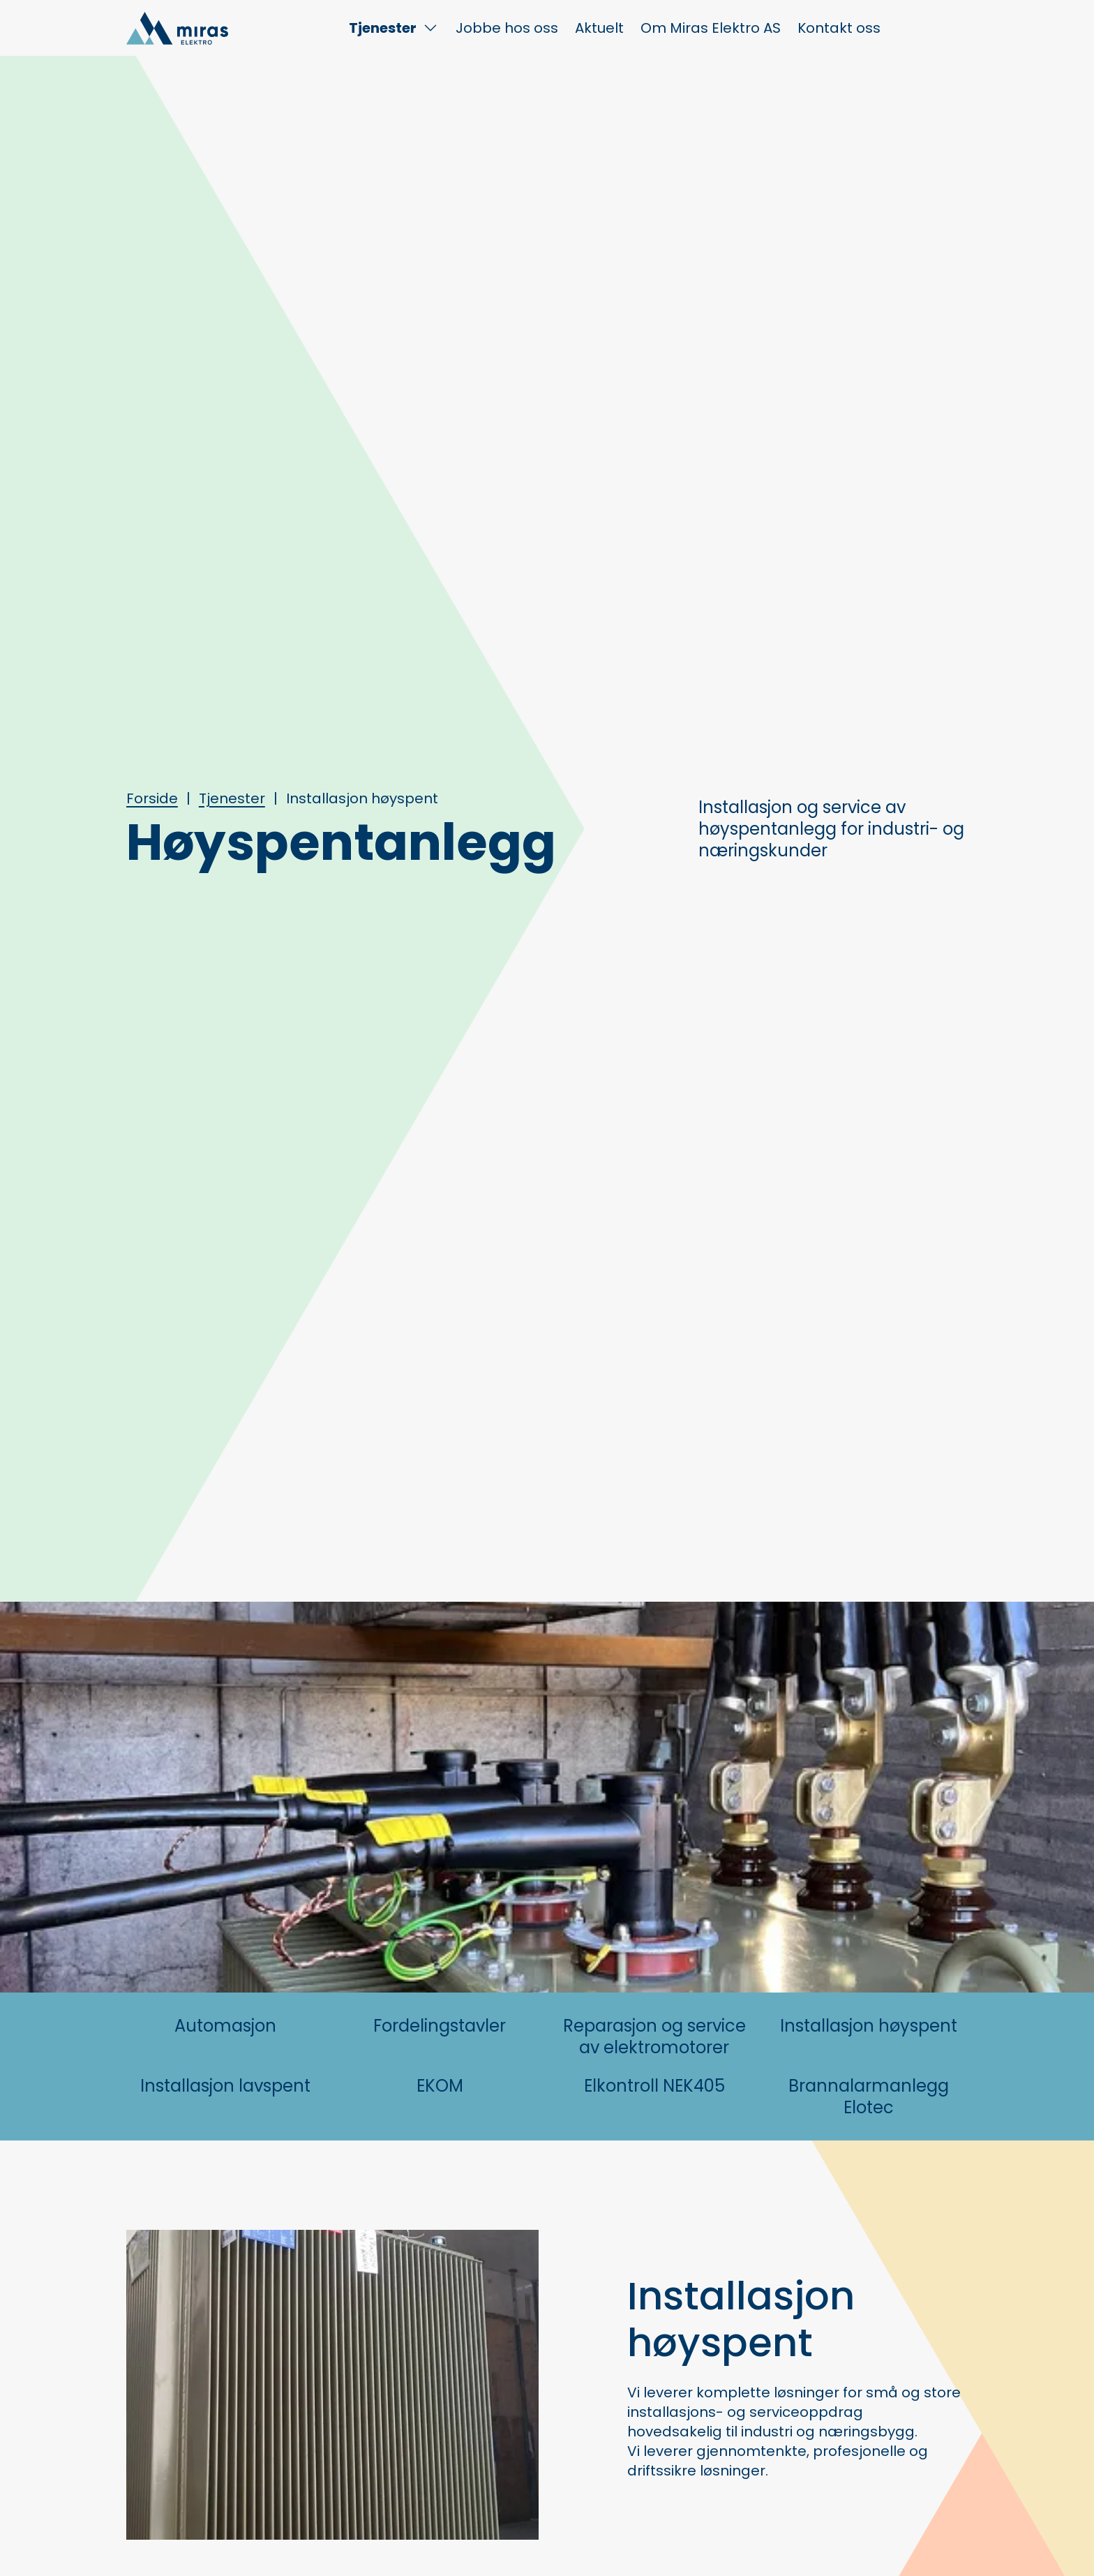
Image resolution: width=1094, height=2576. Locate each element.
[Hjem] (177, 27)
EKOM (440, 2086)
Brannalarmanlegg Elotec (868, 2096)
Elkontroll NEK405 (654, 2086)
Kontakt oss (839, 28)
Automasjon (225, 2026)
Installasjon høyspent (868, 2026)
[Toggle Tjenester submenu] (430, 28)
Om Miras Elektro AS (710, 28)
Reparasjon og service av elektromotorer (654, 2036)
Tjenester (383, 28)
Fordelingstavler (439, 2026)
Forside (152, 798)
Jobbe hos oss (507, 28)
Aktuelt (599, 28)
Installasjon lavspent (225, 2086)
